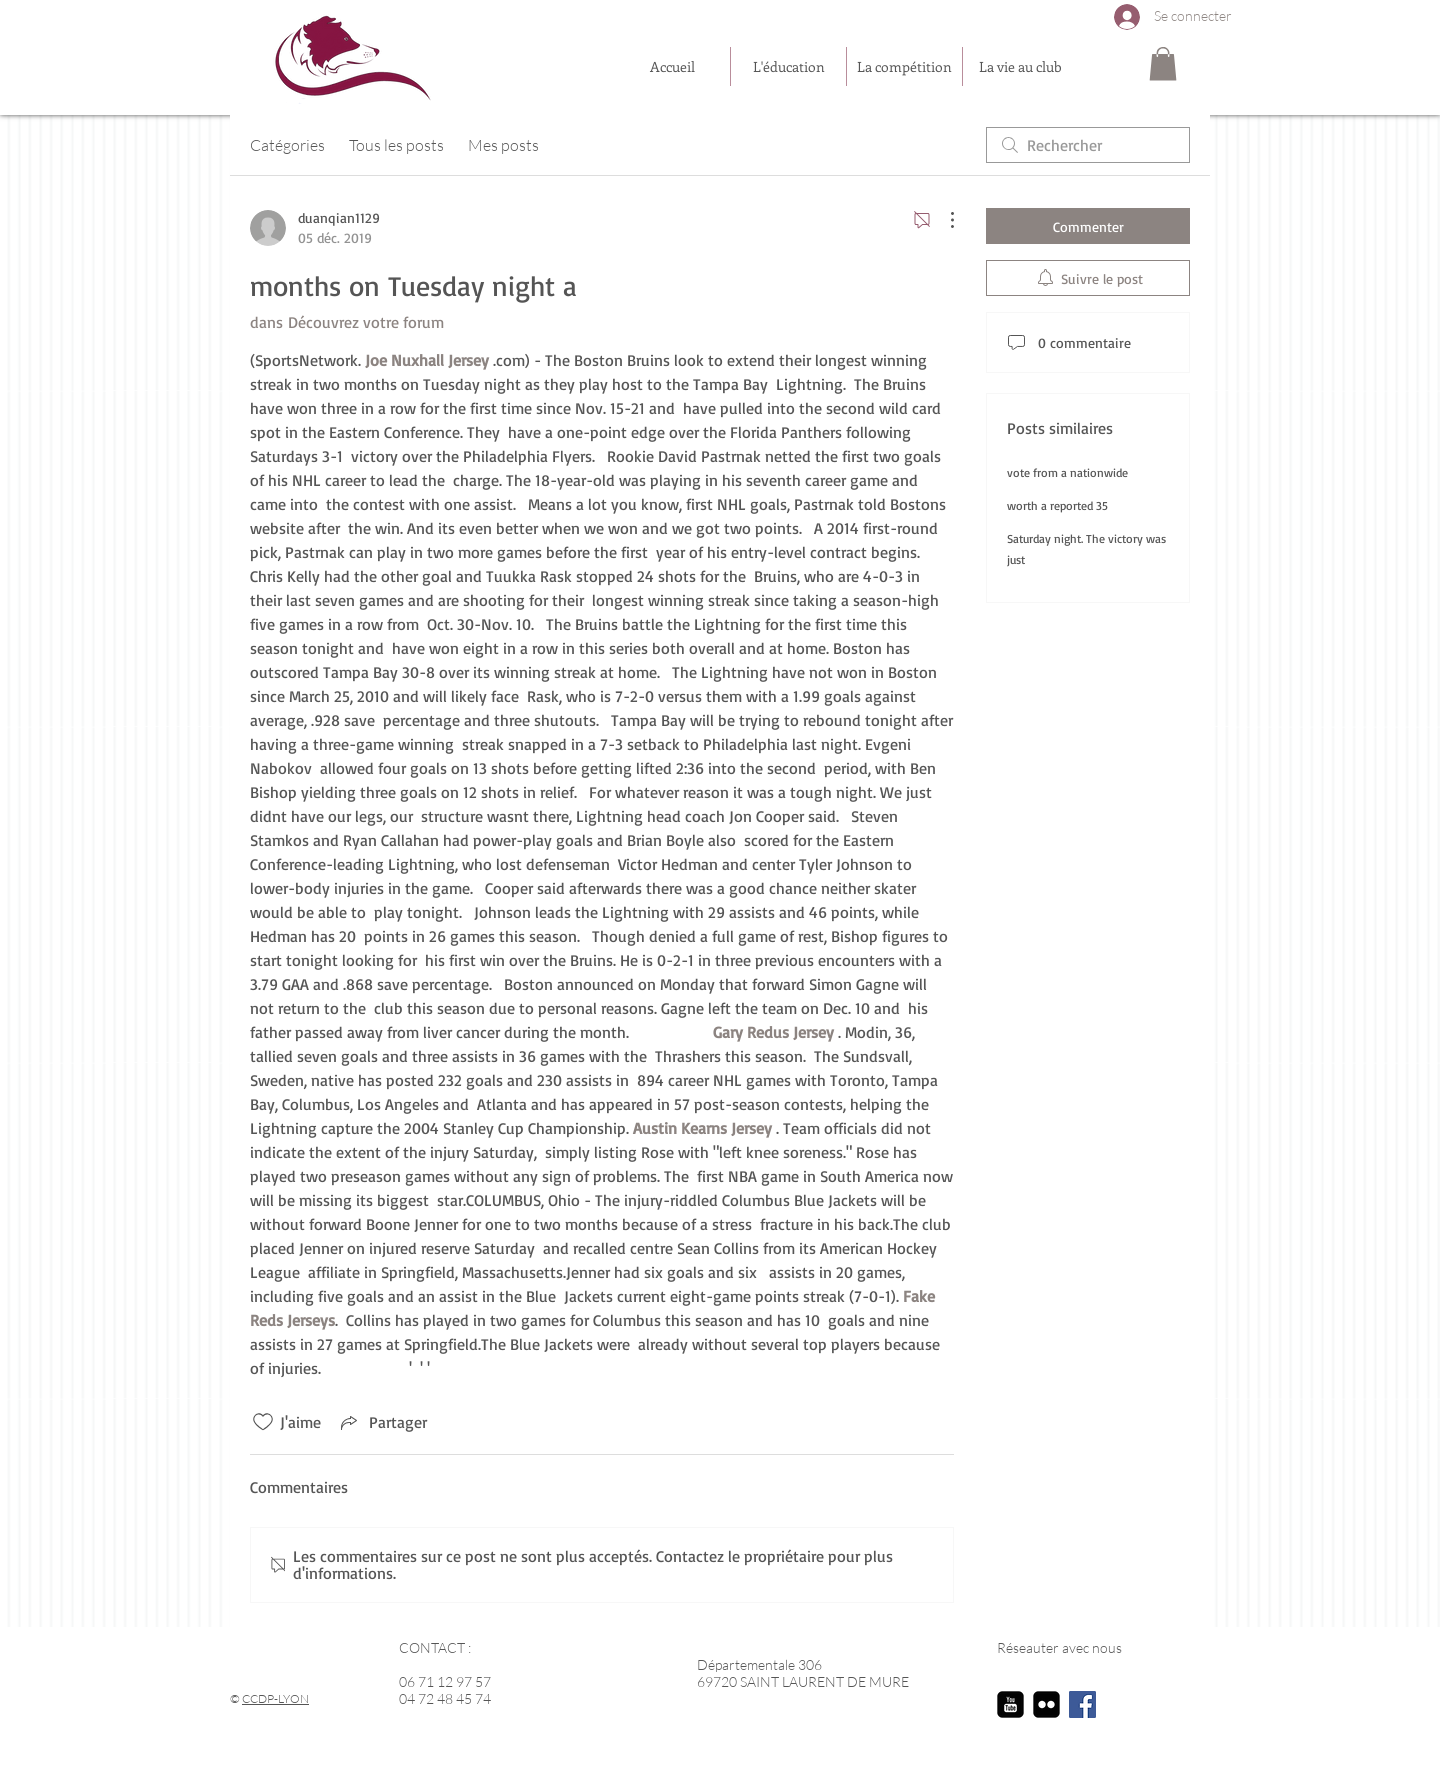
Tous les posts (396, 145)
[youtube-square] (1010, 1704)
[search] (1088, 145)
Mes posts (503, 145)
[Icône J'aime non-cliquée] (263, 1422)
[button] (1163, 63)
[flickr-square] (1046, 1704)
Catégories (287, 145)
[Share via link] (382, 1422)
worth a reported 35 (1057, 505)
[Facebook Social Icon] (1082, 1704)
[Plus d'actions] (942, 220)
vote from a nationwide (1067, 472)
